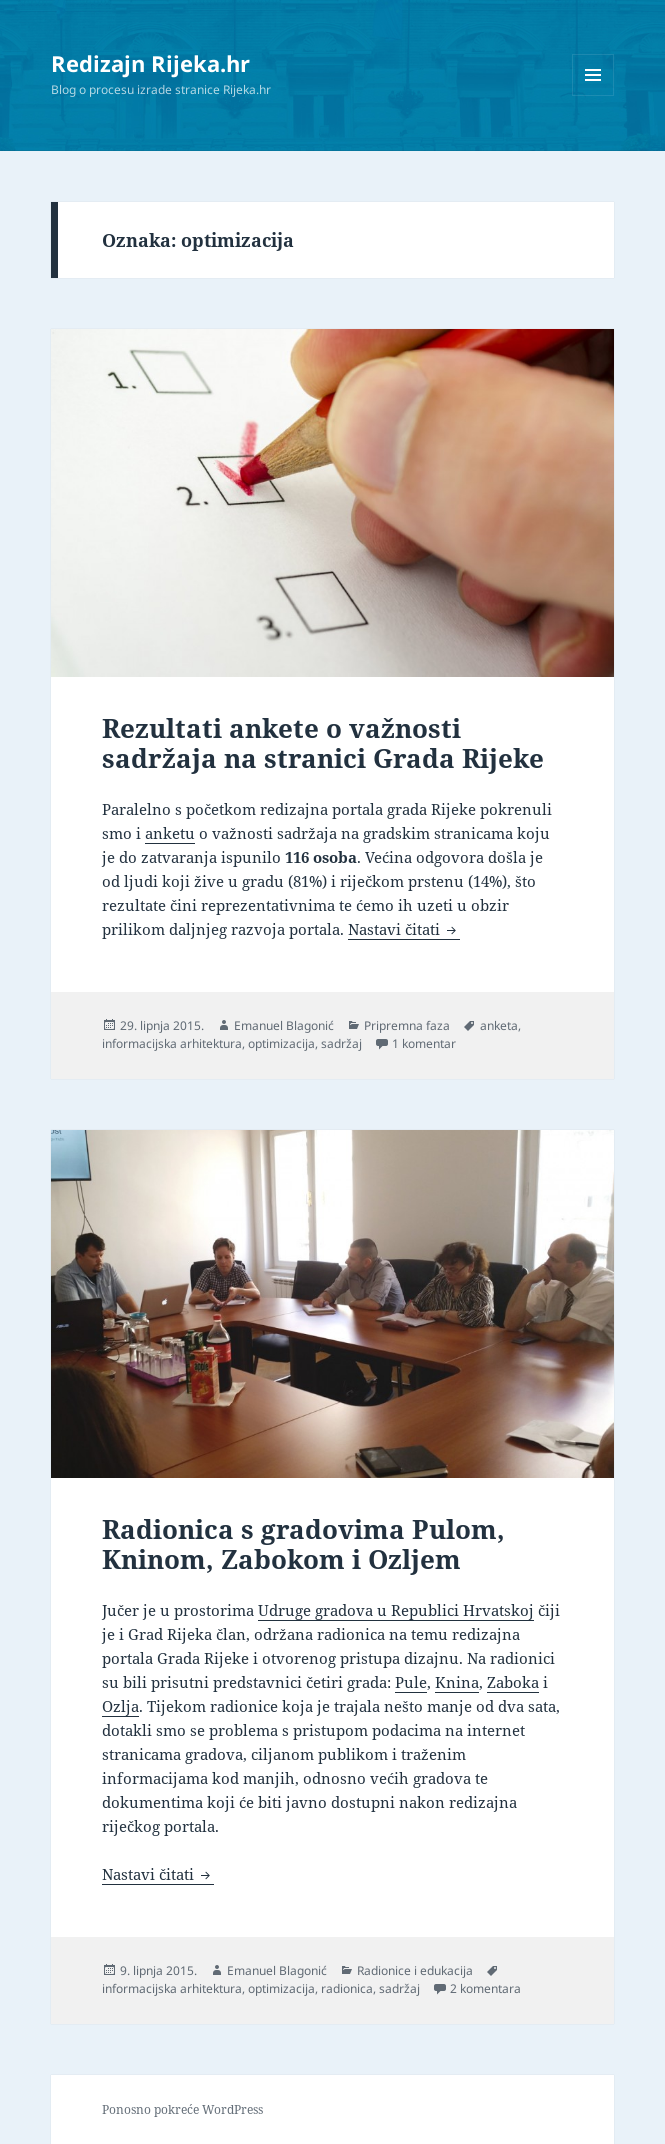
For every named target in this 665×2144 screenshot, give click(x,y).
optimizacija (281, 1043)
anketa (499, 1025)
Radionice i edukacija (415, 1970)
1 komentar (424, 1043)
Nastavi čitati (404, 929)
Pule (411, 1682)
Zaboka (513, 1682)
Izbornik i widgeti (593, 95)
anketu (170, 833)
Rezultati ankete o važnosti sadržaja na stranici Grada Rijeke (323, 743)
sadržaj (341, 1043)
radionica (347, 1988)
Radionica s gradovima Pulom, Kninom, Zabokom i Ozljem (303, 1544)
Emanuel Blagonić (284, 1025)
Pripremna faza (407, 1025)
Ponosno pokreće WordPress (182, 2109)
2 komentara (485, 1988)
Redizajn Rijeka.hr (150, 63)
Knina (457, 1682)
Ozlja (120, 1706)
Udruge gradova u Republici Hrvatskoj (396, 1610)
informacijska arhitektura (172, 1043)
